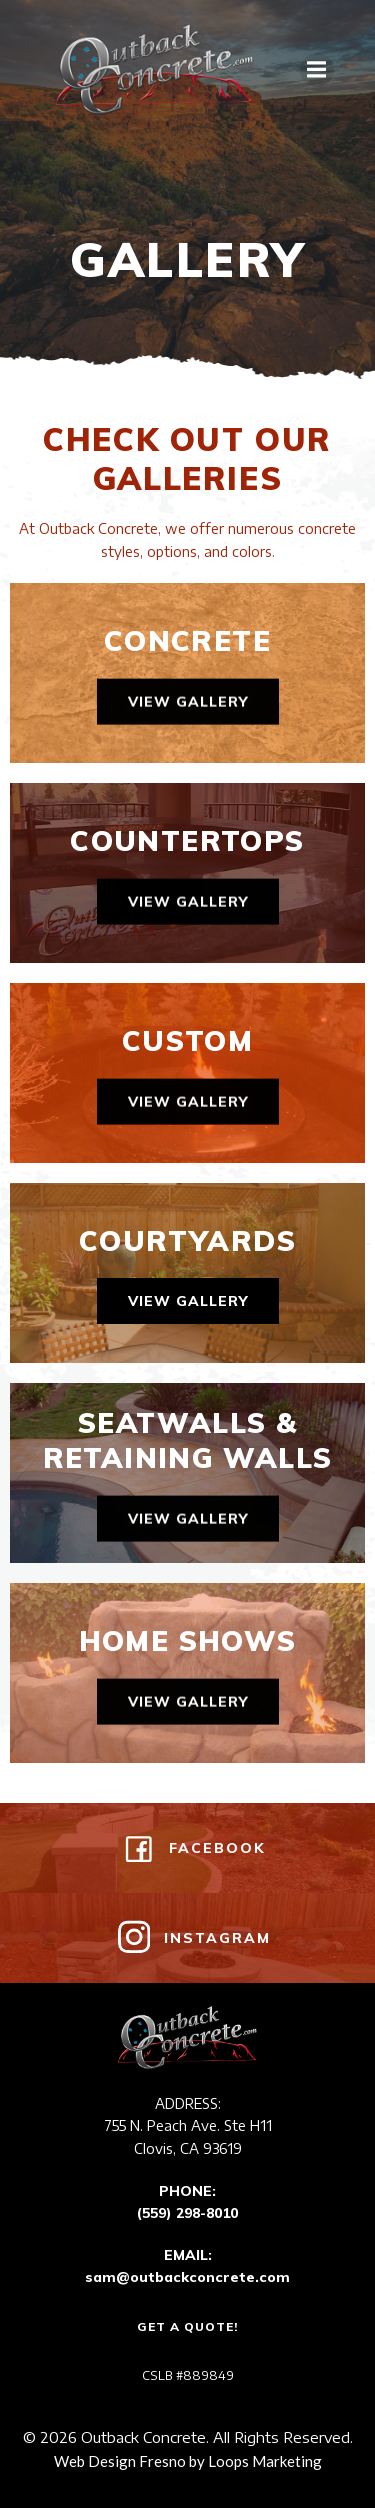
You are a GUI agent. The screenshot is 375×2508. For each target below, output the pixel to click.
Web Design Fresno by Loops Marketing (188, 2461)
